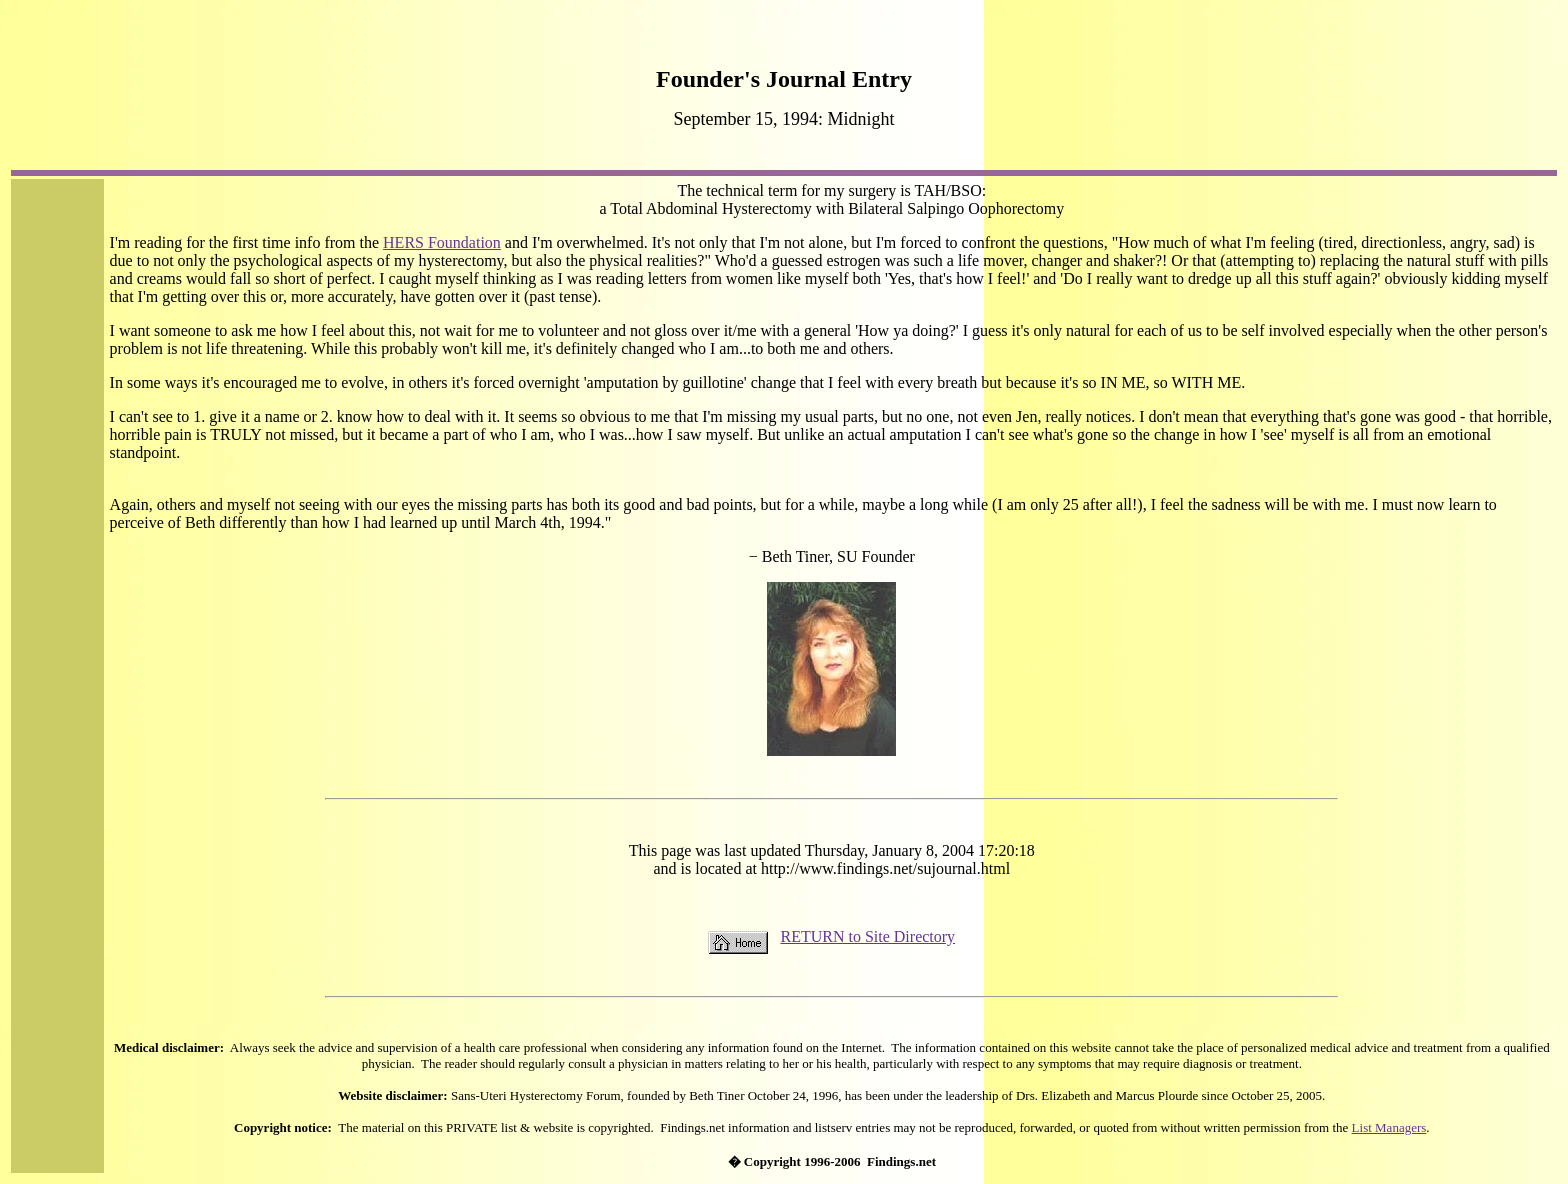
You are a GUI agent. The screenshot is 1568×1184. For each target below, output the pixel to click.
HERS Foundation (442, 242)
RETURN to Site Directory (867, 936)
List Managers (1389, 1127)
